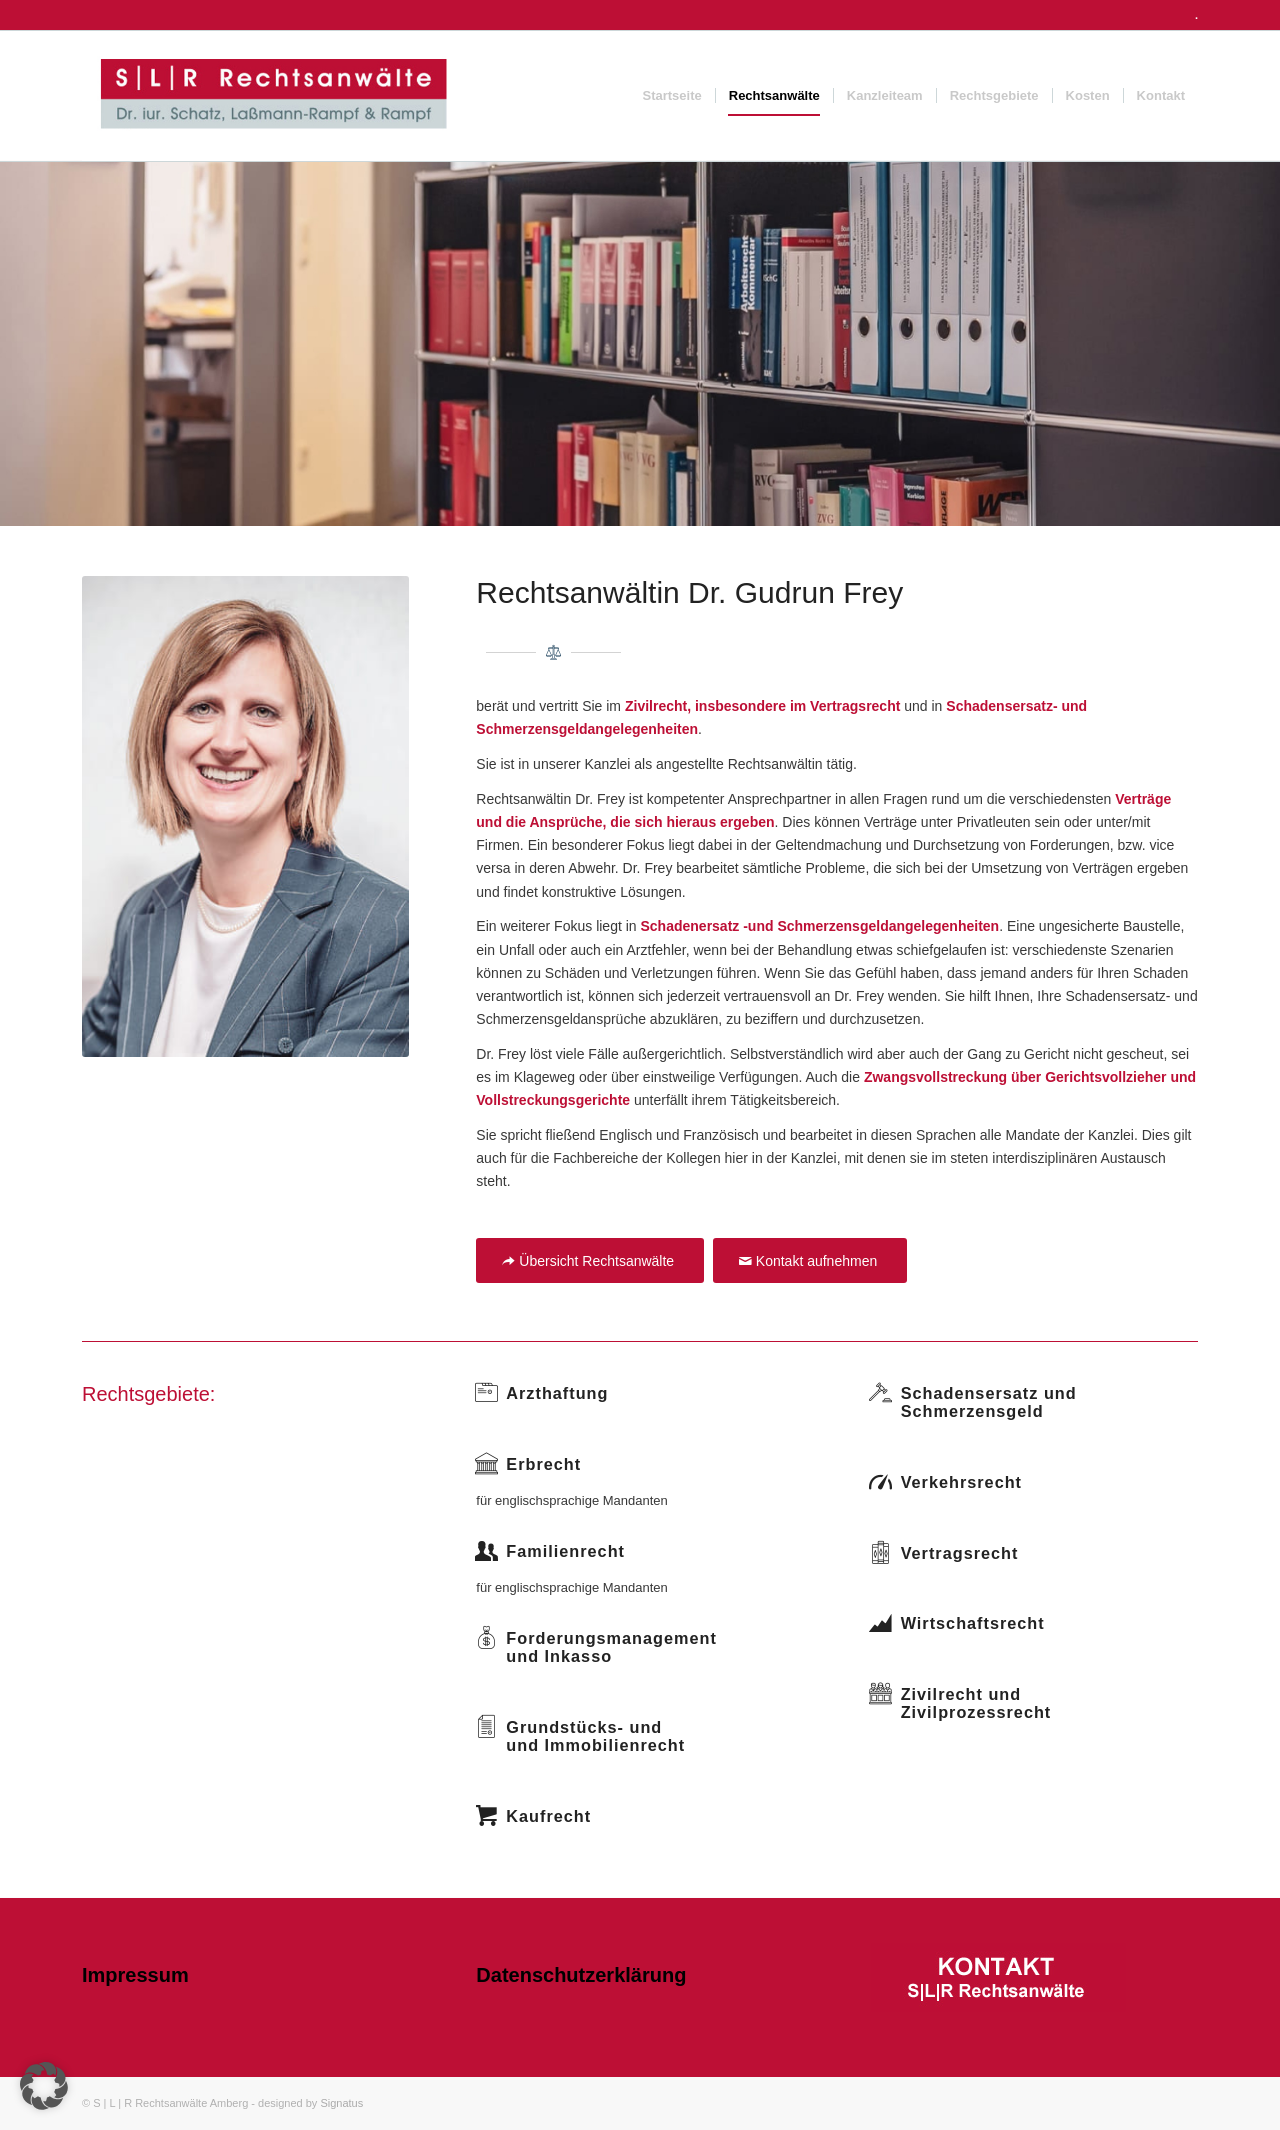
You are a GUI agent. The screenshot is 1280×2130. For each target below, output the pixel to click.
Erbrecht (543, 1464)
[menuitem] (672, 96)
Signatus (341, 2103)
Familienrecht (565, 1551)
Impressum (135, 1975)
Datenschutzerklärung (581, 1975)
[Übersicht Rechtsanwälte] (590, 1260)
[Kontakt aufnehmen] (810, 1260)
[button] (44, 2086)
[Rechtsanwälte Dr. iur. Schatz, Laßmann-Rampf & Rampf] (273, 96)
